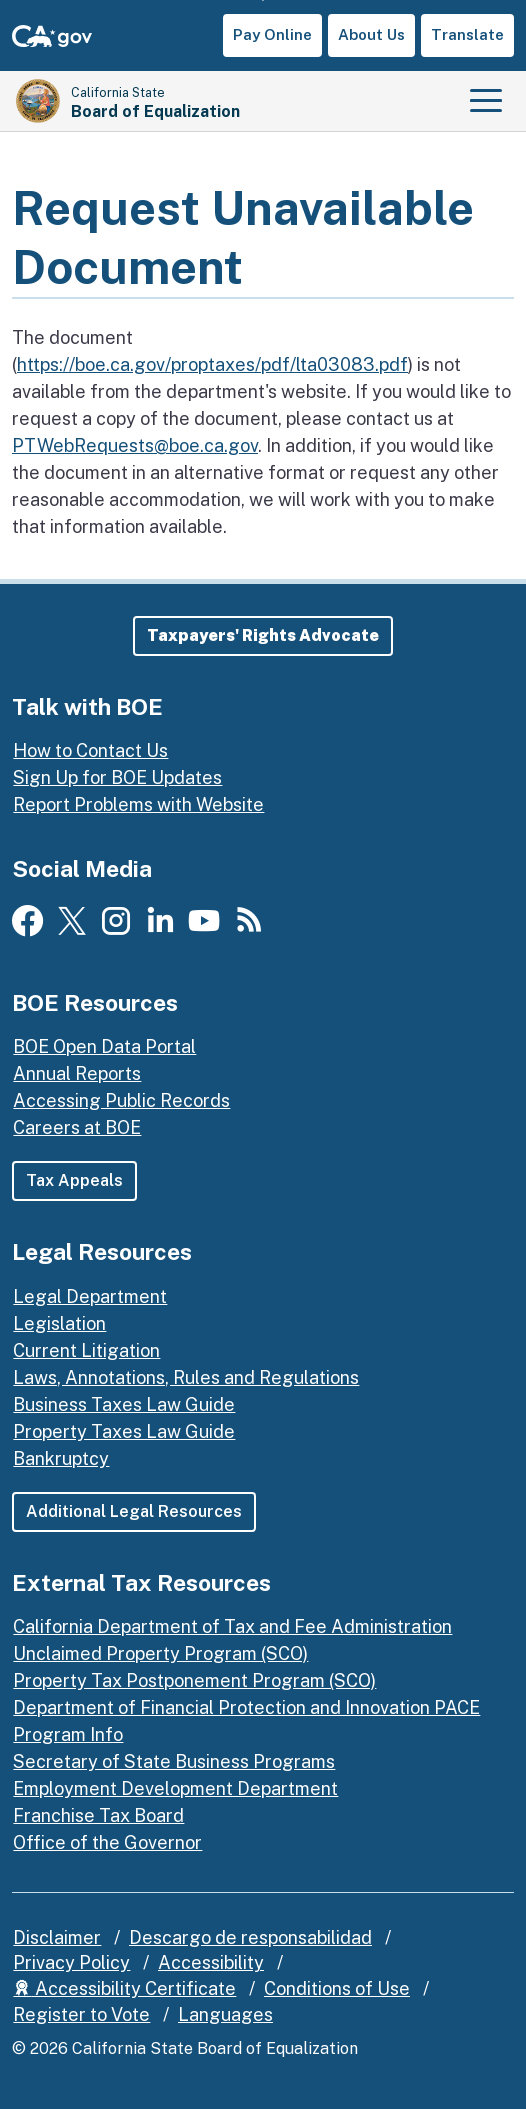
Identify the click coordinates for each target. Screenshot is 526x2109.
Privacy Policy (71, 1962)
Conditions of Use (337, 1988)
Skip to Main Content (263, 0)
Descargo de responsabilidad (250, 1937)
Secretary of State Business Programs (174, 1761)
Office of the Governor (107, 1842)
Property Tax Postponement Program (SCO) (194, 1680)
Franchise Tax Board (98, 1815)
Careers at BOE (77, 1127)
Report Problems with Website (138, 804)
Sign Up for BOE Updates (117, 777)
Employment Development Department (175, 1788)
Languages (225, 2014)
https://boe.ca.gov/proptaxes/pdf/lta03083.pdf (212, 364)
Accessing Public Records (121, 1100)
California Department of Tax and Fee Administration (232, 1626)
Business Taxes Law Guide (124, 1404)
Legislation (59, 1323)
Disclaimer (57, 1937)
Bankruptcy (61, 1458)
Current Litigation (86, 1350)
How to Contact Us (90, 750)
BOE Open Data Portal (104, 1046)
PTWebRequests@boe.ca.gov (135, 445)
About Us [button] (371, 34)
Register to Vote (81, 2014)
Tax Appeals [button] (74, 1180)
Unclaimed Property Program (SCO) (160, 1653)
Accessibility (211, 1962)
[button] (263, 636)
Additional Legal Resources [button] (134, 1511)
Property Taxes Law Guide (124, 1431)
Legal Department (90, 1296)
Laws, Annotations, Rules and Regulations (186, 1377)
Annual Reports (77, 1073)
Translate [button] (467, 34)
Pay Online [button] (272, 34)
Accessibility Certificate (124, 1988)
